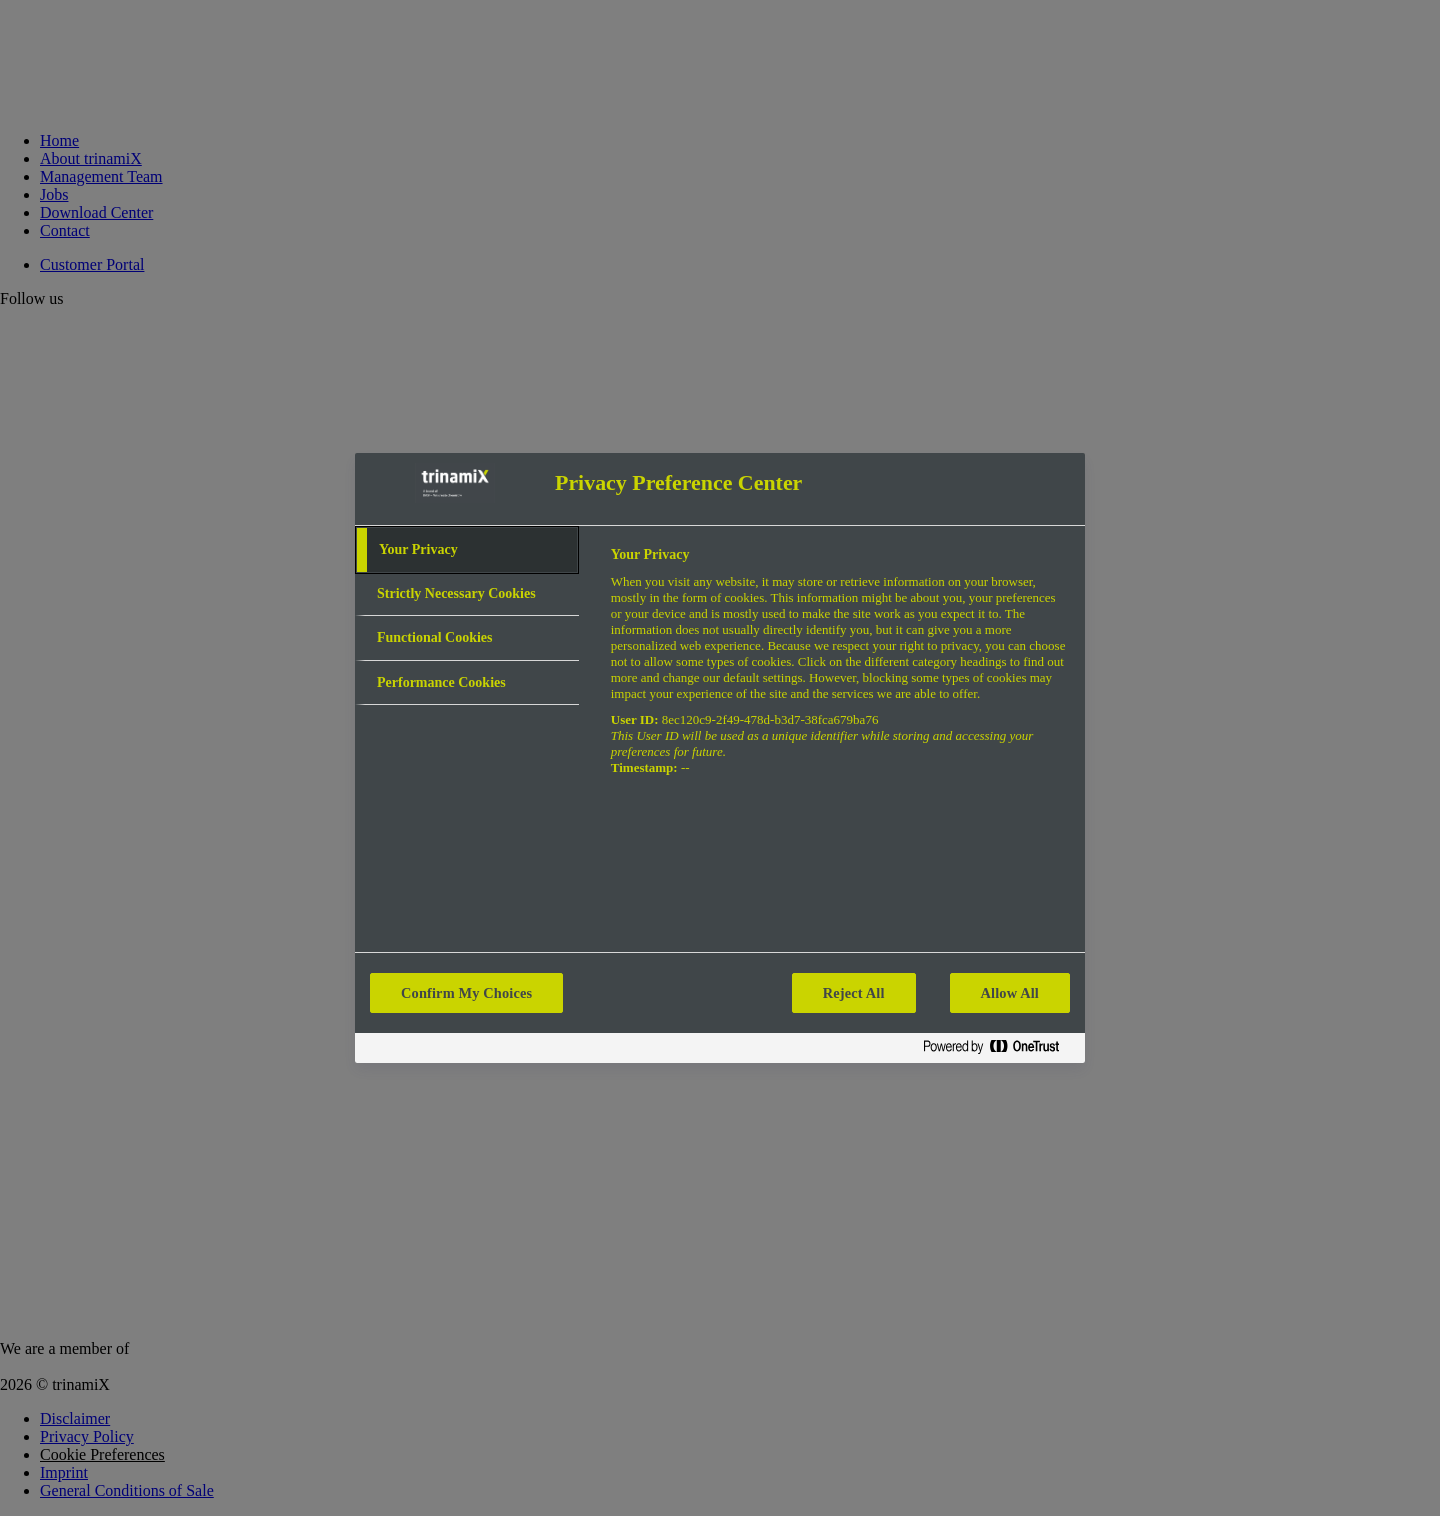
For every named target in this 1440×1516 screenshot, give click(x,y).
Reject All (854, 993)
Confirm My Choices (466, 993)
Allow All (1010, 993)
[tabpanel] (839, 672)
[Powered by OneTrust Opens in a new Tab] (999, 1050)
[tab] (467, 550)
